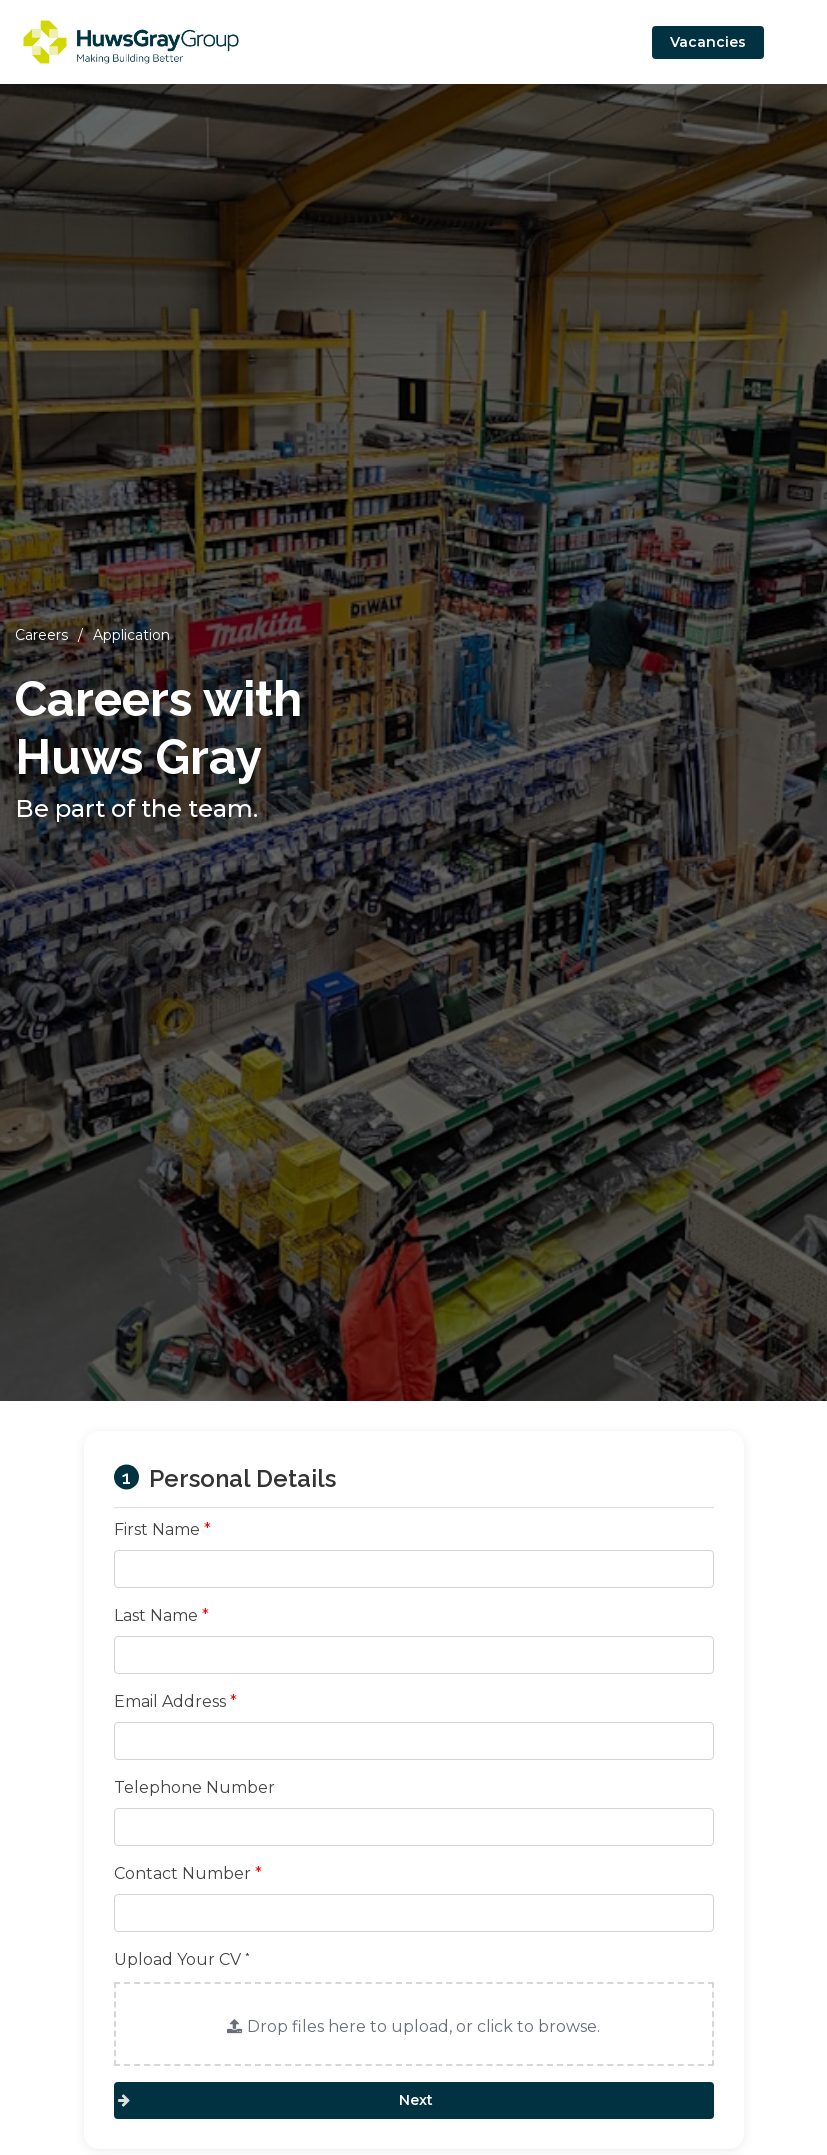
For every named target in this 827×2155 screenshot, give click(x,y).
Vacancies (708, 42)
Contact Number (188, 1873)
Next (414, 2100)
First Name (162, 1529)
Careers (41, 635)
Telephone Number (194, 1787)
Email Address (175, 1701)
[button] (414, 2024)
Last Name (161, 1615)
